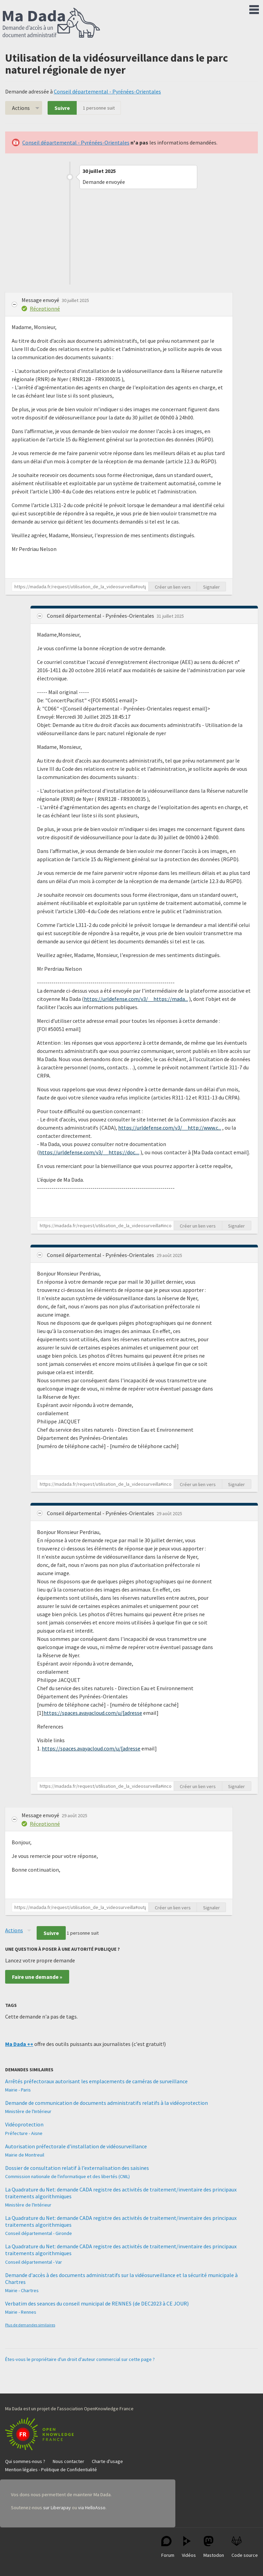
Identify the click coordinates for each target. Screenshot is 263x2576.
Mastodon (213, 2547)
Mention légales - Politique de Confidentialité (51, 2469)
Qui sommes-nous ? (25, 2461)
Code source (244, 2547)
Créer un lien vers (173, 587)
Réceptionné (45, 308)
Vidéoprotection (24, 2124)
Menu (254, 8)
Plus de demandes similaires (30, 2324)
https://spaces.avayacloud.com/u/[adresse (92, 1712)
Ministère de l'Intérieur (28, 2111)
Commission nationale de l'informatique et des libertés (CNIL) (67, 2176)
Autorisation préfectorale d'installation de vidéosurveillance (76, 2146)
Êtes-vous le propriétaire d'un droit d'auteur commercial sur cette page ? (80, 2359)
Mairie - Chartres (22, 2290)
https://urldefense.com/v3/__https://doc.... (89, 1152)
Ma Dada (51, 23)
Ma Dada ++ (19, 2043)
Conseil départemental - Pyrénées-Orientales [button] (101, 615)
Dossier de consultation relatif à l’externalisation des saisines (77, 2167)
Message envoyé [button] (41, 300)
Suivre (62, 107)
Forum (167, 2547)
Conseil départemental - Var (33, 2262)
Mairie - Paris (18, 2090)
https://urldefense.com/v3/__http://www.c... (169, 1127)
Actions (21, 107)
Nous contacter (68, 2461)
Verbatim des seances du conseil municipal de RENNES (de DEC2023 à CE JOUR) (97, 2303)
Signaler (211, 587)
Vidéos (189, 2547)
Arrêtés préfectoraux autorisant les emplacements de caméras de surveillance (96, 2081)
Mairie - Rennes (20, 2312)
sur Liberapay (57, 2507)
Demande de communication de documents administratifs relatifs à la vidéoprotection (106, 2102)
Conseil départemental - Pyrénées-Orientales (107, 91)
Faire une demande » (37, 1976)
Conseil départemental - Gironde (38, 2233)
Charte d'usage (107, 2461)
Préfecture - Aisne (23, 2133)
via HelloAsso (91, 2507)
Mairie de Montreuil (24, 2155)
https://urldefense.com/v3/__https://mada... (136, 998)
